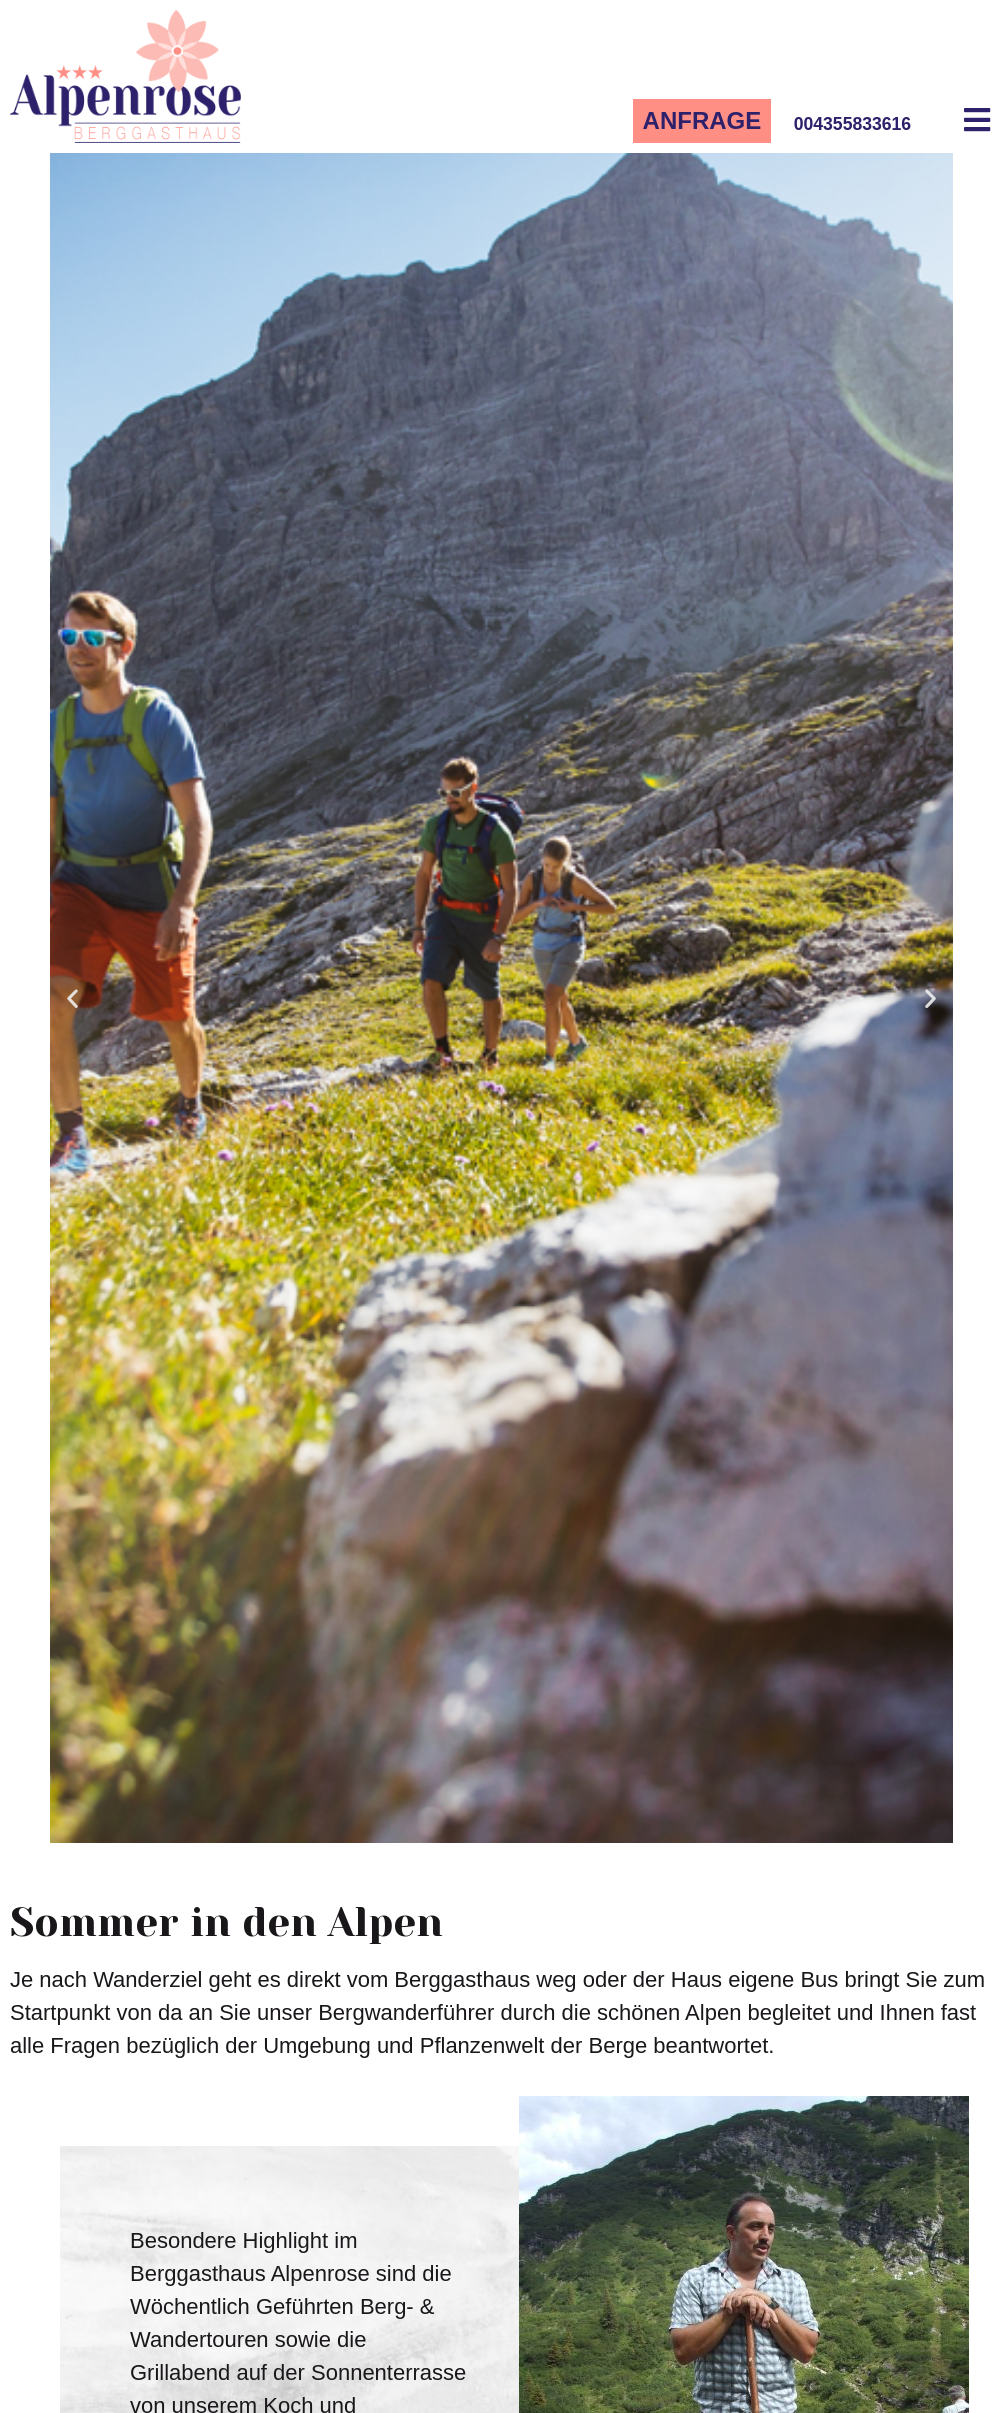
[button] (72, 997)
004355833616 (852, 124)
